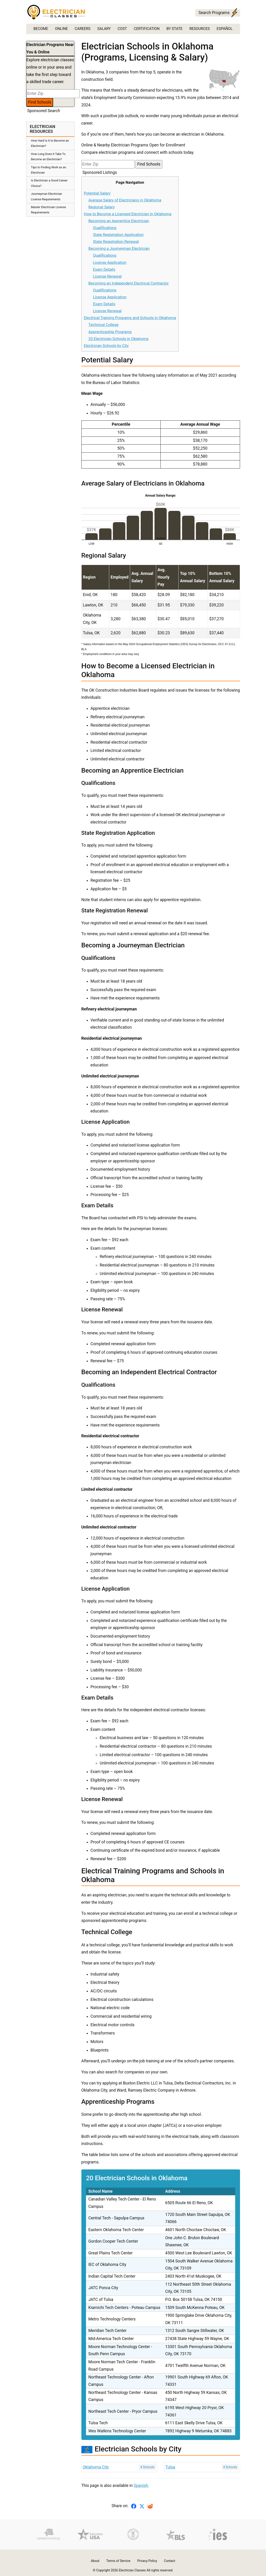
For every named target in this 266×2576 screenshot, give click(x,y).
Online (61, 28)
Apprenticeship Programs (110, 331)
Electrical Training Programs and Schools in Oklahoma (130, 317)
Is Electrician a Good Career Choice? (49, 183)
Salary (104, 28)
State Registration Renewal (116, 241)
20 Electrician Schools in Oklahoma (119, 338)
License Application (109, 262)
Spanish (141, 2485)
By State (174, 28)
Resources (199, 28)
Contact (169, 2561)
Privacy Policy (147, 2561)
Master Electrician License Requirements (48, 209)
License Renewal (107, 276)
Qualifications (105, 227)
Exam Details (104, 269)
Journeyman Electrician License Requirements (46, 196)
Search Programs (219, 13)
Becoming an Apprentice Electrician (119, 220)
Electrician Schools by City (106, 345)
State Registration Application (118, 234)
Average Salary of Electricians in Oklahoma (125, 200)
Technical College (104, 324)
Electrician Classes (132, 2570)
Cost (122, 28)
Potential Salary (97, 193)
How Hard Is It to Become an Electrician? (50, 143)
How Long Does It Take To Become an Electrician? (48, 156)
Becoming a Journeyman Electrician (119, 248)
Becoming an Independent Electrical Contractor (129, 283)
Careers (82, 28)
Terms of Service (118, 2561)
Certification (147, 28)
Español (224, 28)
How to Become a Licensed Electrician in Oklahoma (128, 214)
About (95, 2561)
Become (41, 28)
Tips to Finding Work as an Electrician (48, 170)
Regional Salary (102, 207)
